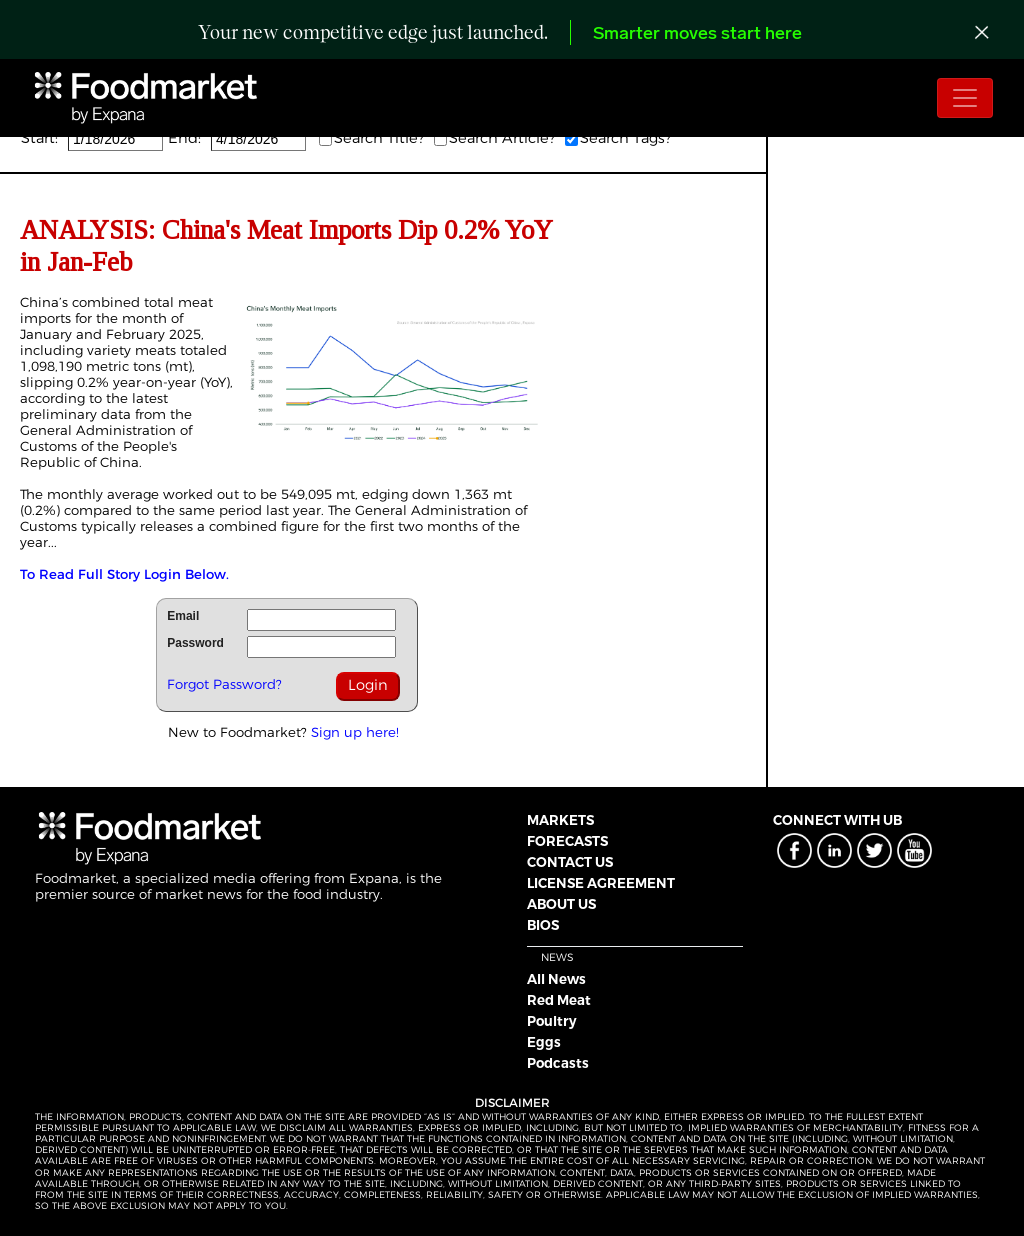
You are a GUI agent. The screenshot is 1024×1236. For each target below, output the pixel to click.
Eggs (544, 1042)
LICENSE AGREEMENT (601, 883)
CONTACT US (570, 862)
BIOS (543, 925)
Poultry (552, 1021)
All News (556, 979)
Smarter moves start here (697, 34)
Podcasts (558, 1063)
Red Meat (559, 1000)
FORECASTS (567, 841)
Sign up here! (355, 732)
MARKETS (560, 820)
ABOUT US (561, 904)
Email (183, 616)
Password (195, 643)
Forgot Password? (224, 684)
